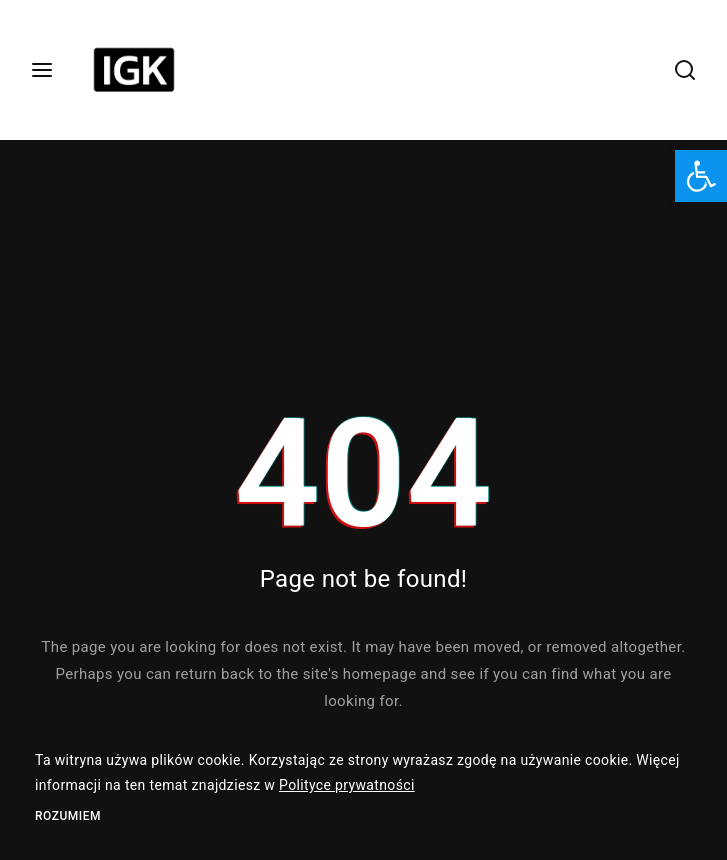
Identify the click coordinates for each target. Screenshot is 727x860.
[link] (701, 176)
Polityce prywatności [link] (347, 785)
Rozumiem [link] (68, 816)
